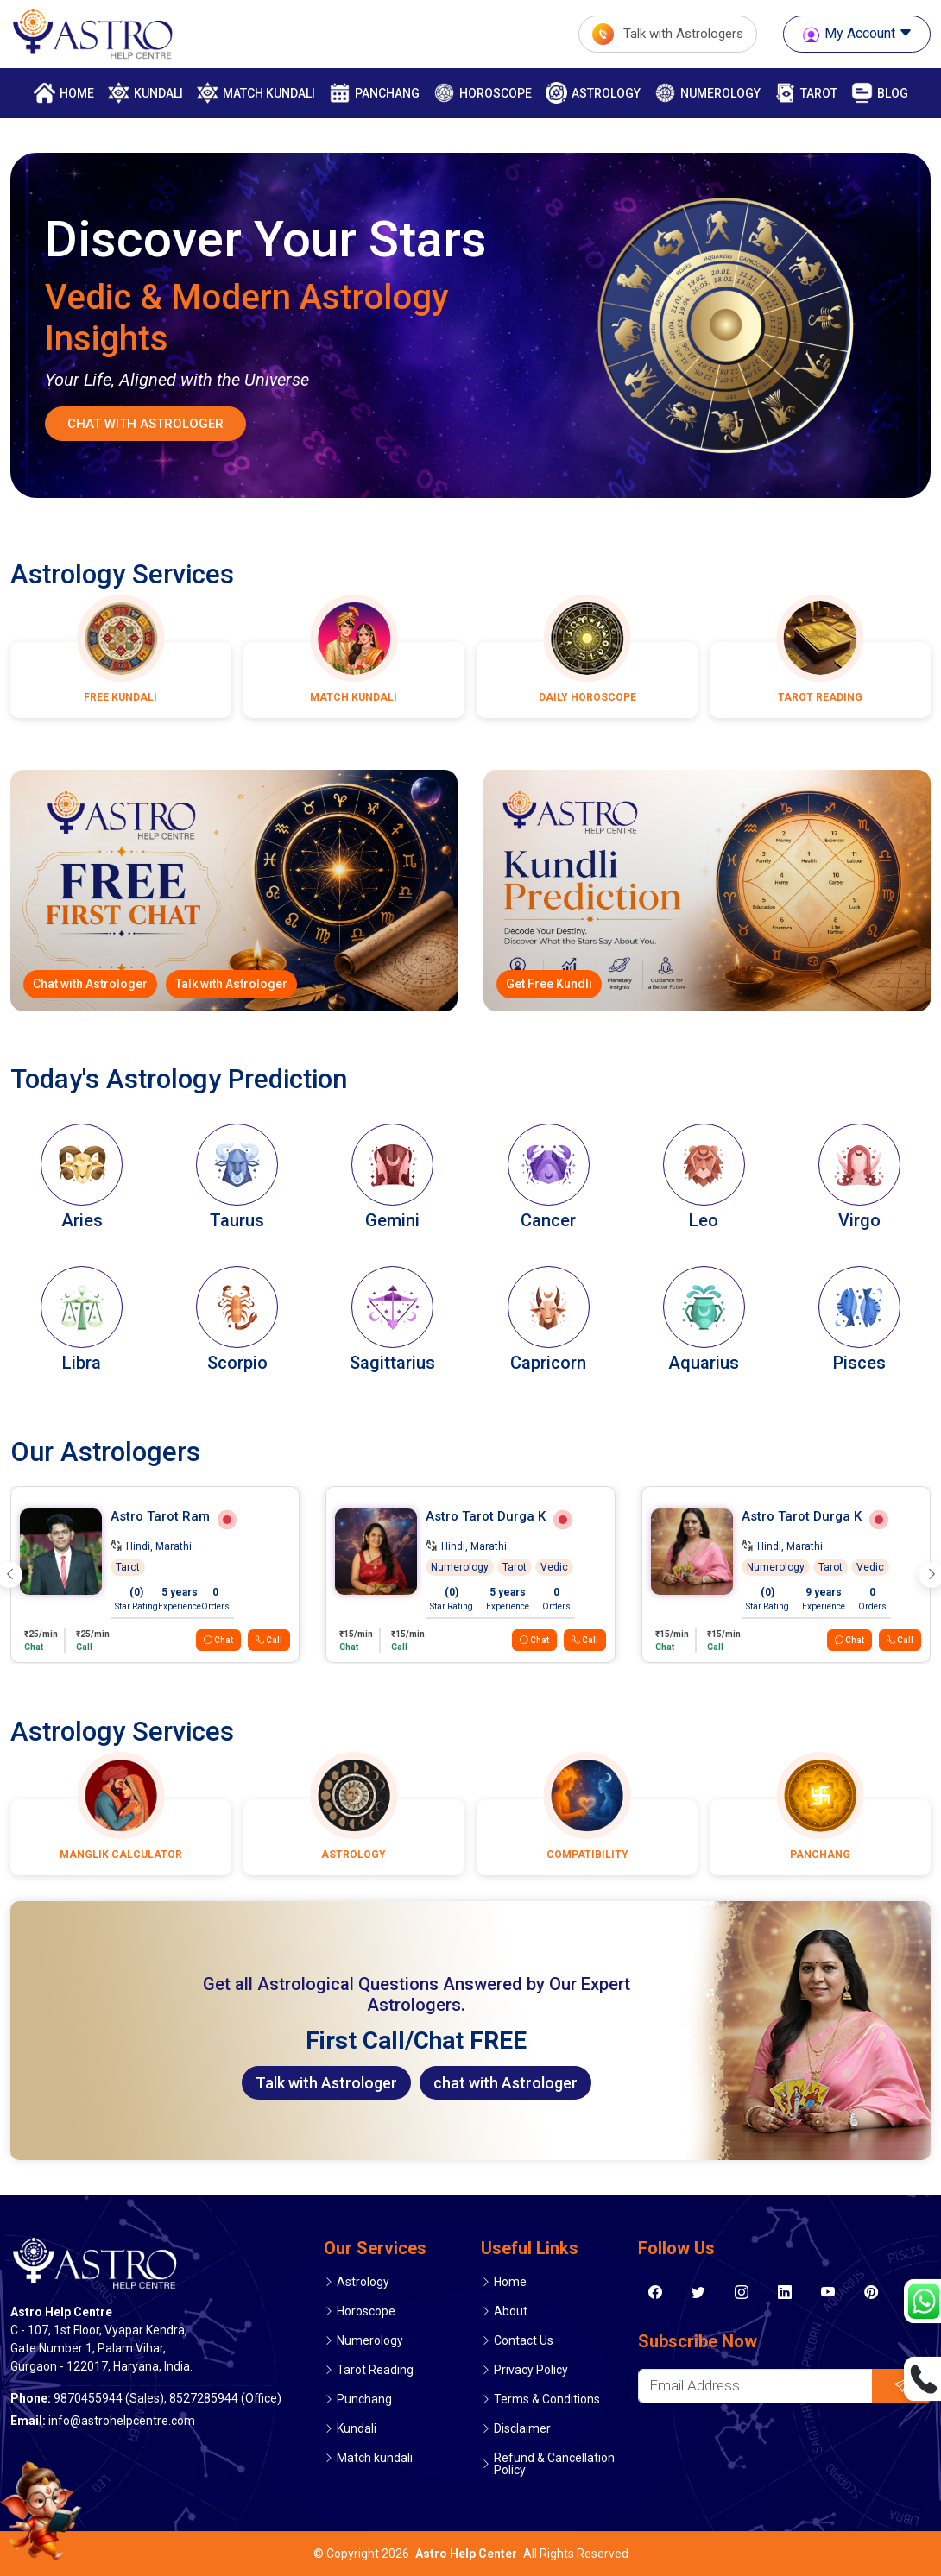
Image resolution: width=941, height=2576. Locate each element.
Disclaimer (522, 2428)
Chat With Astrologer (145, 423)
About (510, 2311)
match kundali (256, 93)
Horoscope (482, 93)
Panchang (374, 93)
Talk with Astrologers (667, 34)
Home (64, 93)
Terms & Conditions (547, 2399)
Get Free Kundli (549, 984)
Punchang (364, 2399)
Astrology (593, 93)
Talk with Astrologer (231, 984)
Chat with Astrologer (90, 984)
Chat (218, 1640)
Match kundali (375, 2458)
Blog (879, 93)
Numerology (707, 93)
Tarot (805, 93)
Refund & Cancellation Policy (554, 2464)
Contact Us (523, 2340)
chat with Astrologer (505, 2083)
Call (269, 1640)
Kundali (145, 93)
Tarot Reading (375, 2370)
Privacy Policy (531, 2370)
